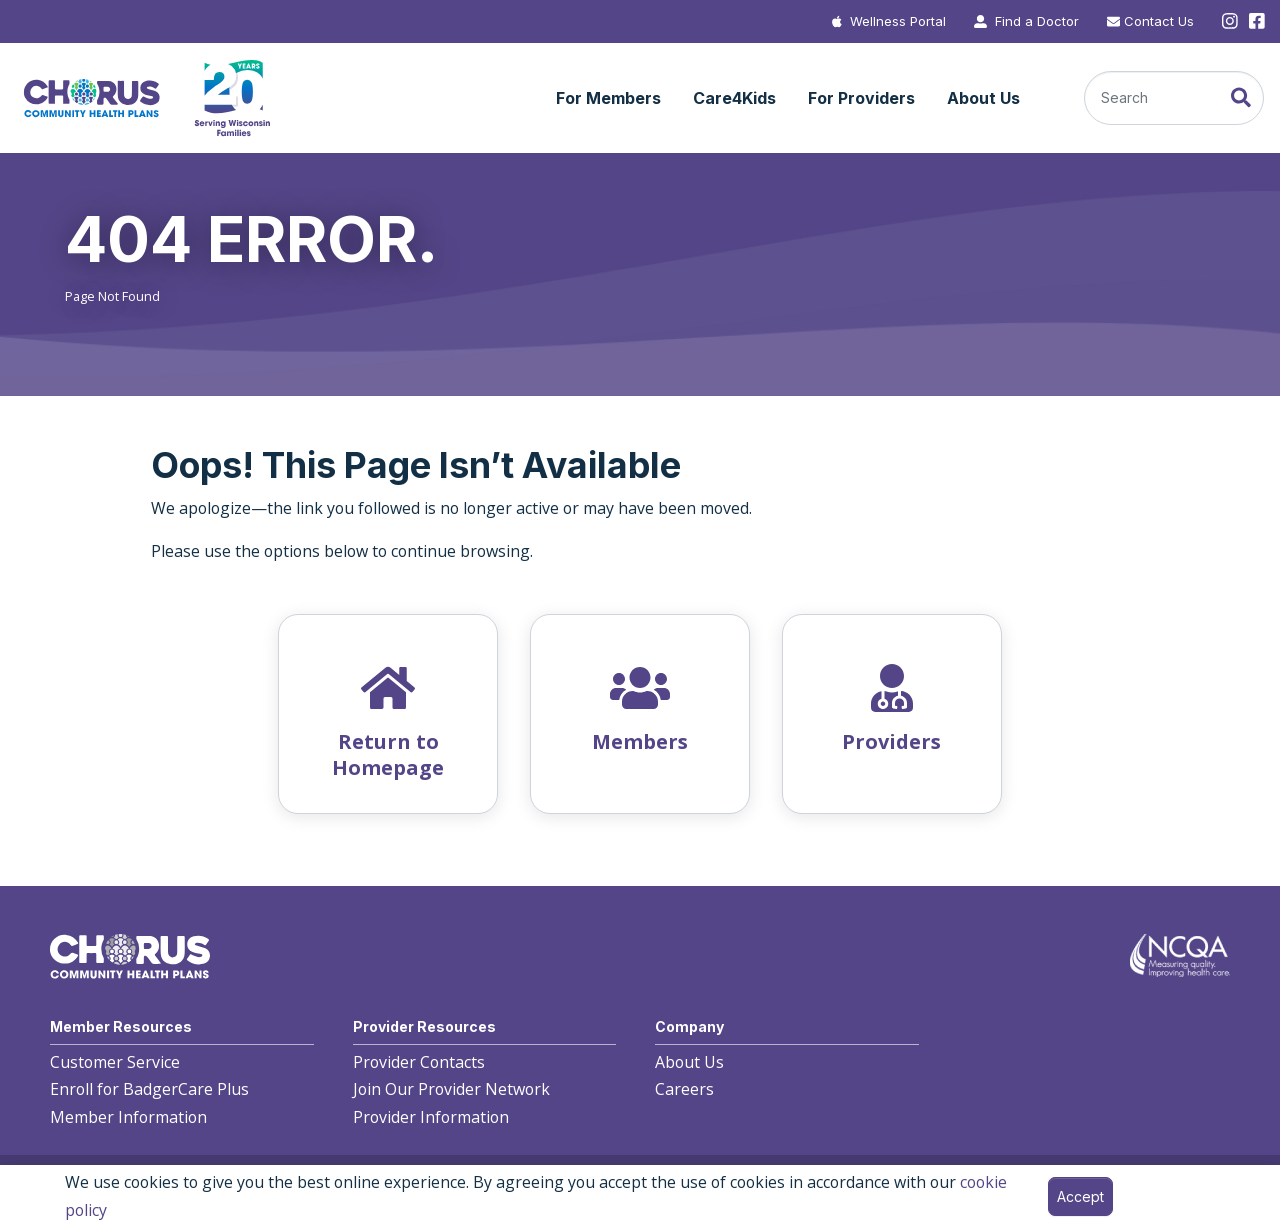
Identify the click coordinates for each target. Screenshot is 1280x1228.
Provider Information (431, 1117)
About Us (689, 1062)
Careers (684, 1089)
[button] (608, 99)
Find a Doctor (1037, 21)
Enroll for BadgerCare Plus (149, 1089)
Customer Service (115, 1062)
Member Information (128, 1117)
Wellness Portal (898, 21)
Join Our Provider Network (451, 1089)
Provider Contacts (419, 1062)
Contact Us (1159, 21)
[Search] (1174, 97)
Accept (1080, 1196)
